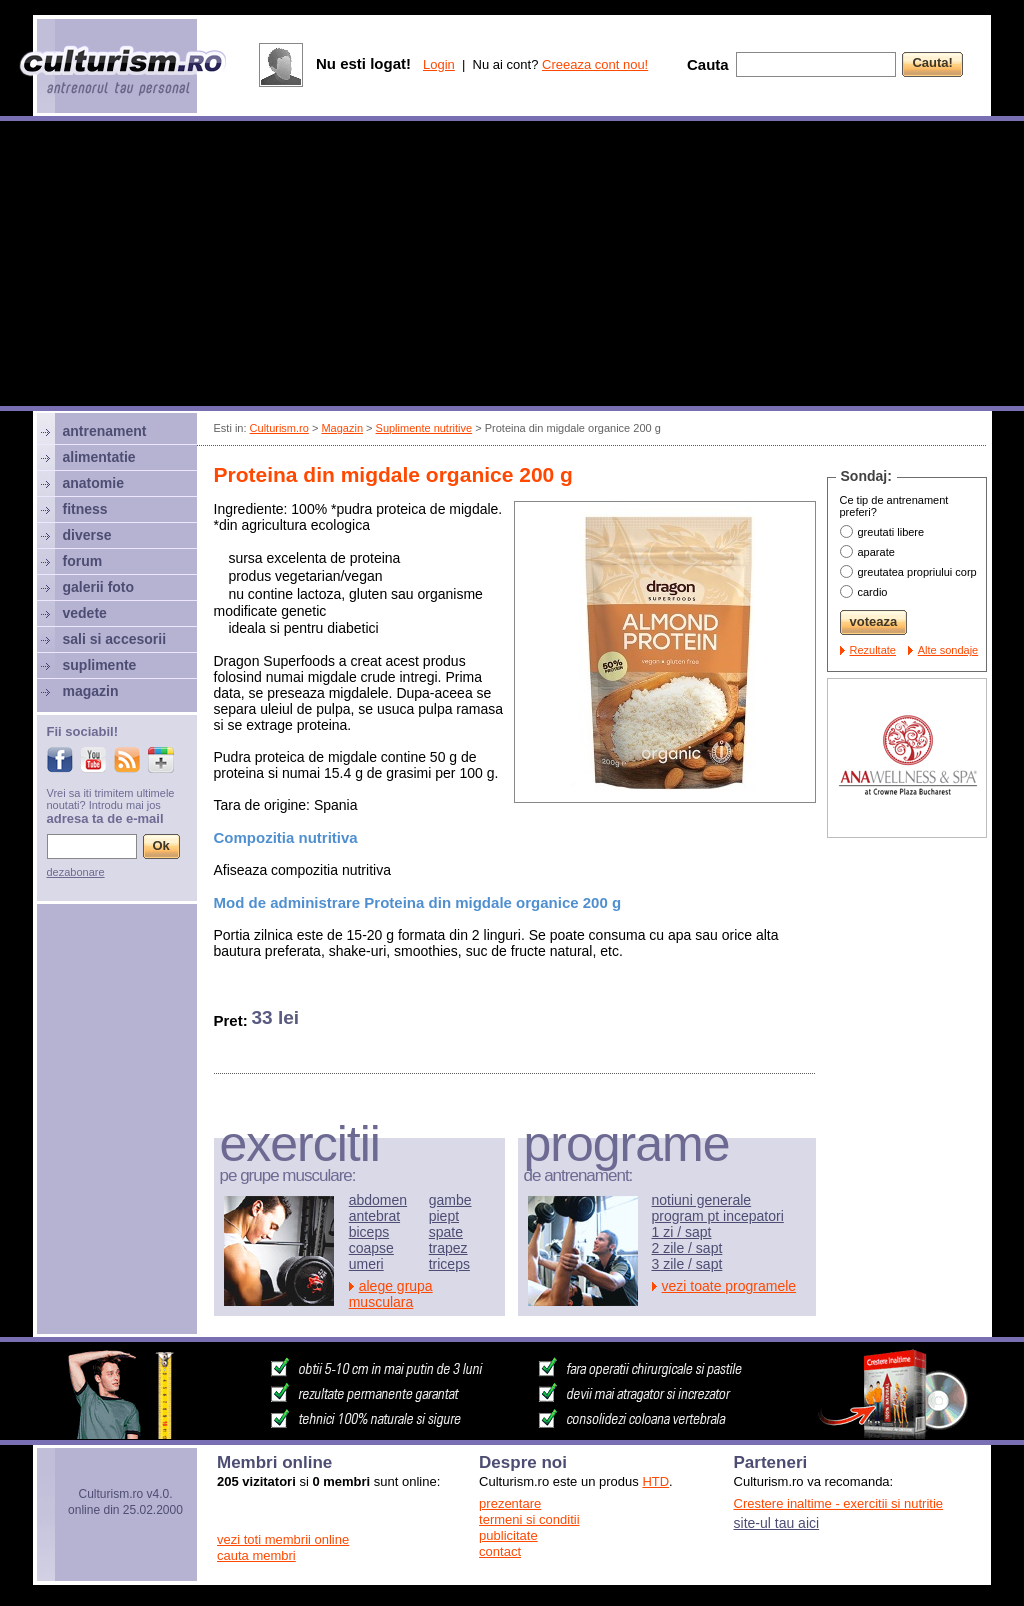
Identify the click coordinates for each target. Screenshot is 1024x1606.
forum (83, 561)
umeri (366, 1264)
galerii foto (99, 587)
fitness (85, 509)
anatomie (93, 483)
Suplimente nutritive (424, 428)
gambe (450, 1200)
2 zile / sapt (687, 1248)
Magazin (342, 428)
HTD (655, 1481)
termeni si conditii (529, 1519)
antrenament (105, 431)
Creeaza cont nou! (595, 64)
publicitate (508, 1535)
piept (444, 1216)
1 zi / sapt (682, 1232)
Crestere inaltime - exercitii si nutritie (839, 1503)
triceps (449, 1264)
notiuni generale (702, 1200)
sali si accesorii (115, 639)
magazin (91, 691)
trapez (448, 1248)
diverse (87, 535)
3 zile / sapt (687, 1264)
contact (500, 1551)
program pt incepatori (718, 1216)
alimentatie (99, 457)
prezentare (510, 1503)
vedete (85, 613)
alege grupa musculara (391, 1294)
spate (446, 1232)
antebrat (374, 1216)
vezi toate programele (729, 1286)
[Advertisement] (512, 266)
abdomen (378, 1200)
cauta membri (256, 1555)
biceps (369, 1232)
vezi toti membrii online (283, 1539)
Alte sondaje (948, 650)
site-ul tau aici (777, 1523)
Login (439, 64)
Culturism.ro (279, 428)
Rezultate (873, 650)
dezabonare (76, 872)
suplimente (100, 665)
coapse (371, 1248)
